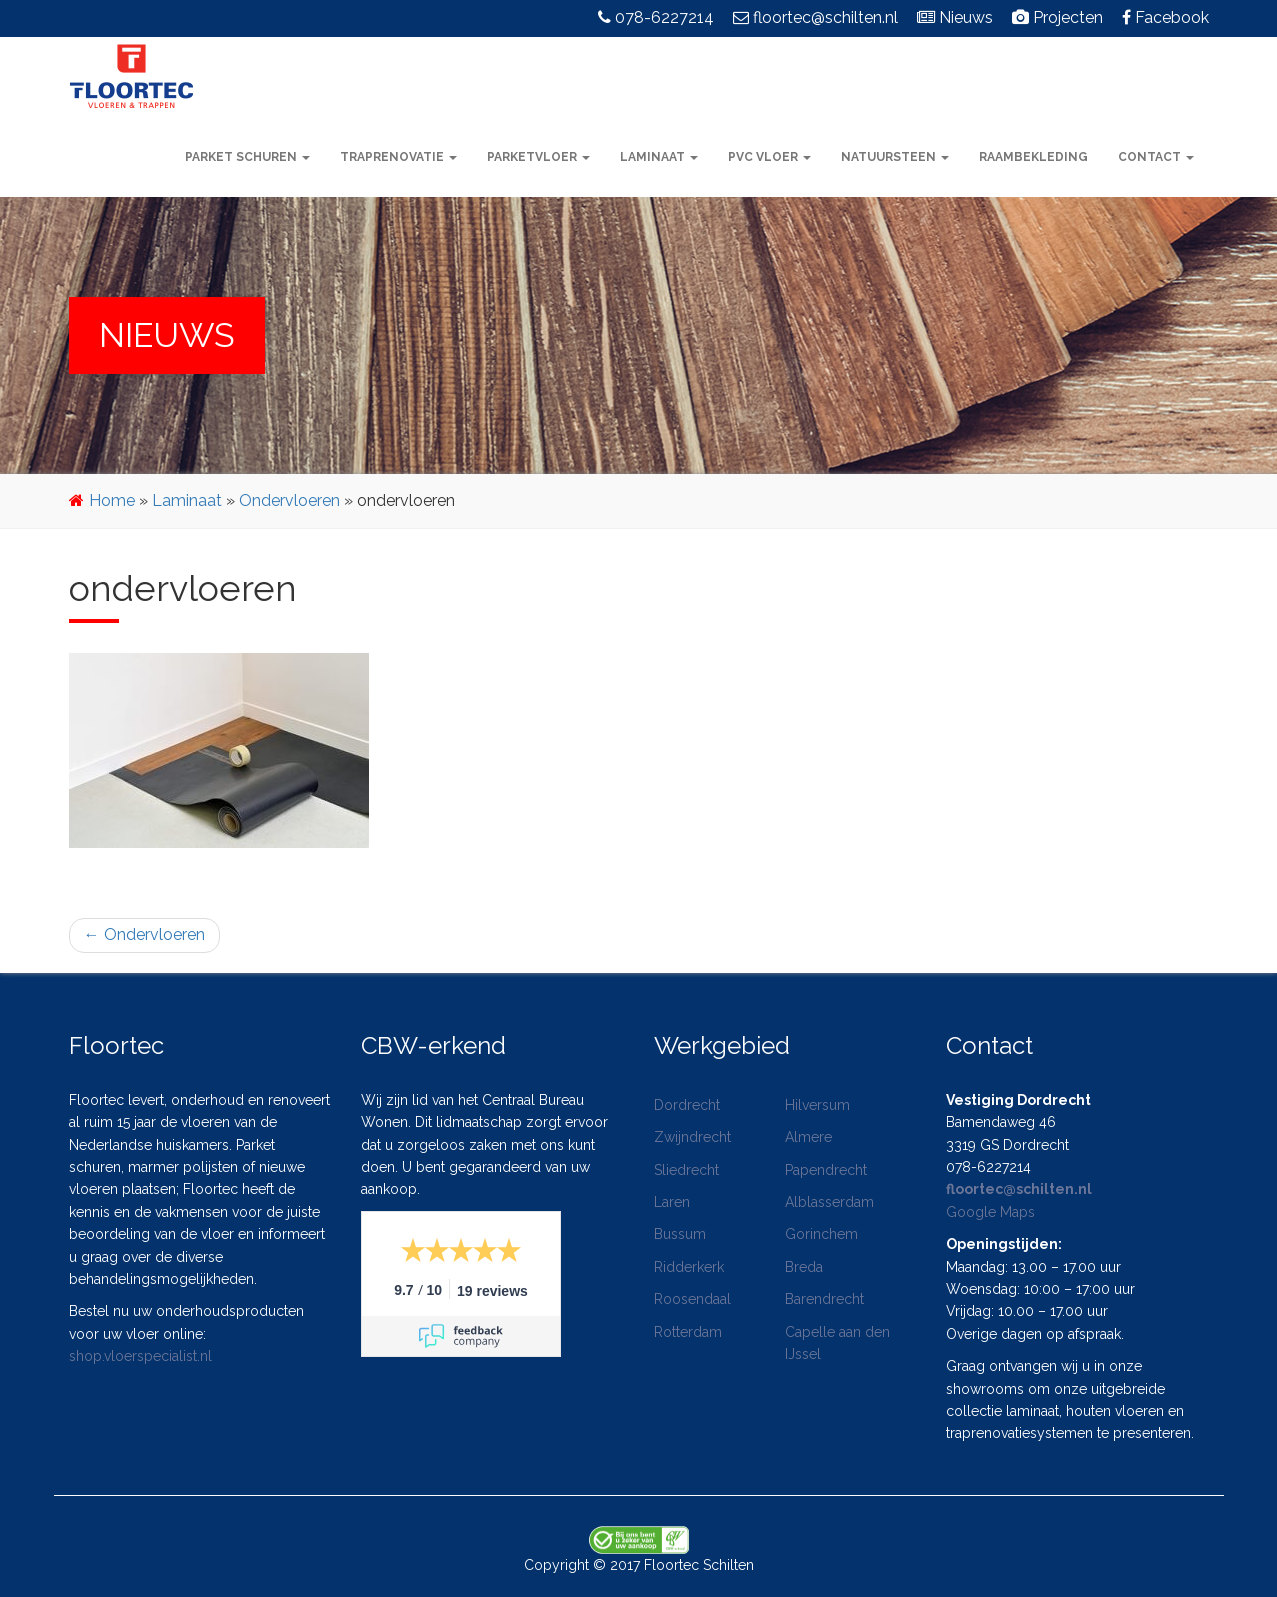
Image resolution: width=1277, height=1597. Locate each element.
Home (112, 500)
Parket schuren (247, 157)
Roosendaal (692, 1299)
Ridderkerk (689, 1267)
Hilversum (817, 1105)
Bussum (680, 1234)
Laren (672, 1202)
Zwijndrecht (692, 1137)
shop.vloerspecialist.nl (140, 1356)
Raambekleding (1033, 157)
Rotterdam (688, 1332)
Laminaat (659, 157)
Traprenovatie (398, 157)
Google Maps (990, 1212)
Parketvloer (538, 157)
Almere (808, 1137)
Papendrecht (826, 1170)
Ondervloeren (289, 500)
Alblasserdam (829, 1202)
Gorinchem (821, 1234)
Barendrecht (824, 1299)
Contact (1156, 157)
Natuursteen (895, 157)
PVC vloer (769, 157)
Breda (804, 1267)
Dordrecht (687, 1105)
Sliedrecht (686, 1170)
